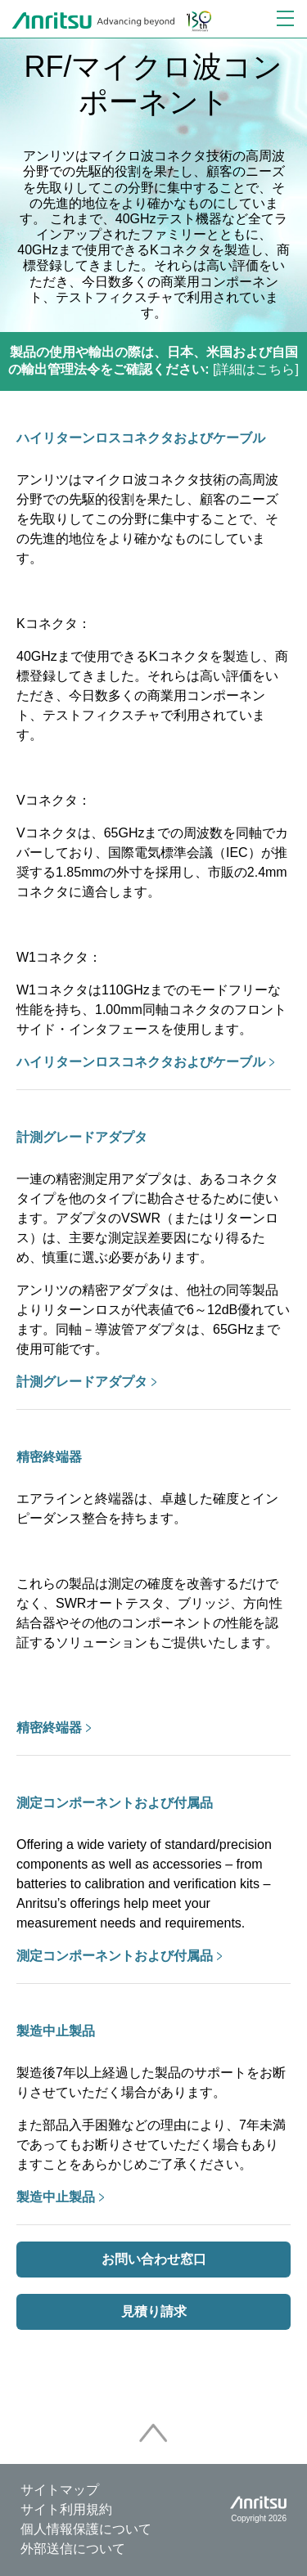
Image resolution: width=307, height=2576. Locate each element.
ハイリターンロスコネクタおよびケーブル (140, 438)
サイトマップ (59, 2490)
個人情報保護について (85, 2529)
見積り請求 (154, 2311)
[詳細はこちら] (153, 360)
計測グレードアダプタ (81, 1137)
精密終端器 (49, 1457)
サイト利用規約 (66, 2509)
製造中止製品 (55, 2031)
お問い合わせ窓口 (154, 2259)
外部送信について (72, 2549)
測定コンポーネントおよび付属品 (114, 1803)
